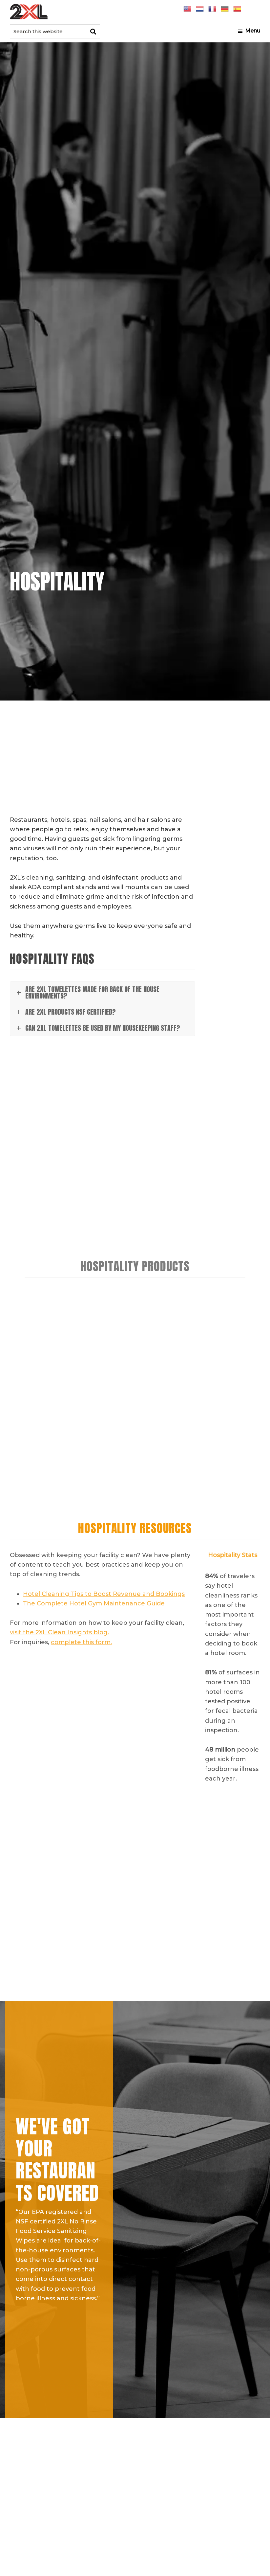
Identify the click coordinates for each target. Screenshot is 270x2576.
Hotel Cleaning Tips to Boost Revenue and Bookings (104, 1594)
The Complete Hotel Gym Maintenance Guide (94, 1603)
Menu (252, 31)
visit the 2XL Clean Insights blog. (59, 1632)
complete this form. (81, 1642)
